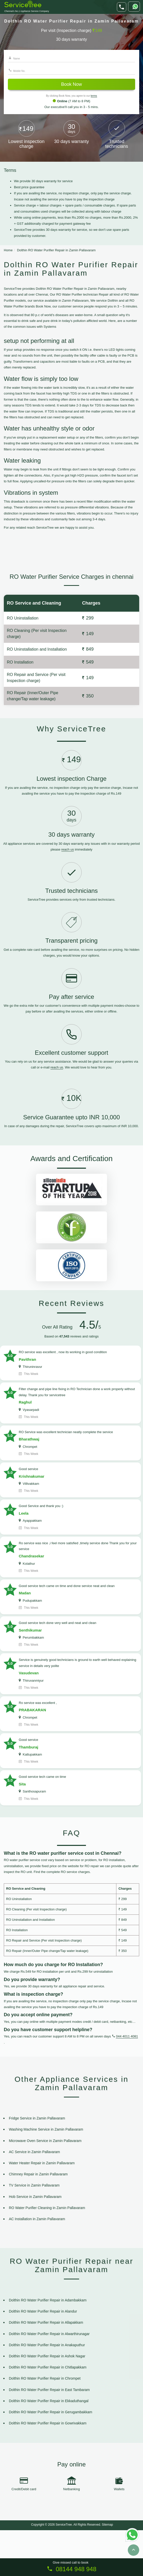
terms (94, 95)
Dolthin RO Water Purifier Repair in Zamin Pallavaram (56, 250)
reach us (67, 895)
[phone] (121, 7)
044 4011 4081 (127, 2082)
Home (8, 250)
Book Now (71, 84)
